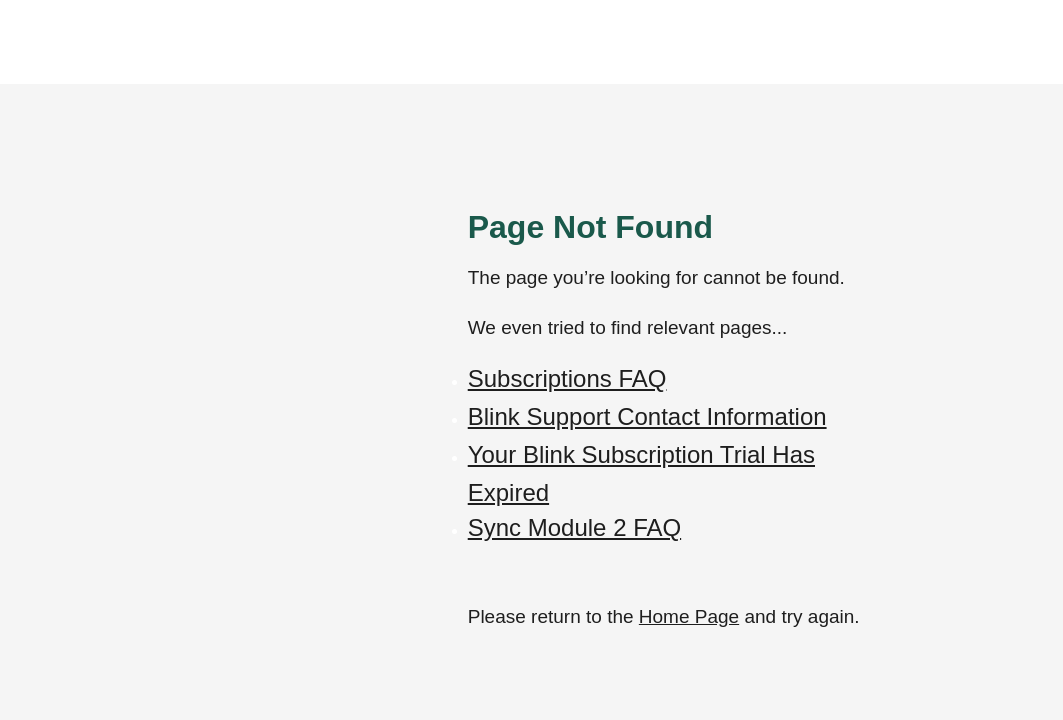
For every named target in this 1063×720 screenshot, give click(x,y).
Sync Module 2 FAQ (574, 527)
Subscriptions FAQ (567, 378)
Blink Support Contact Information (647, 416)
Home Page (689, 616)
